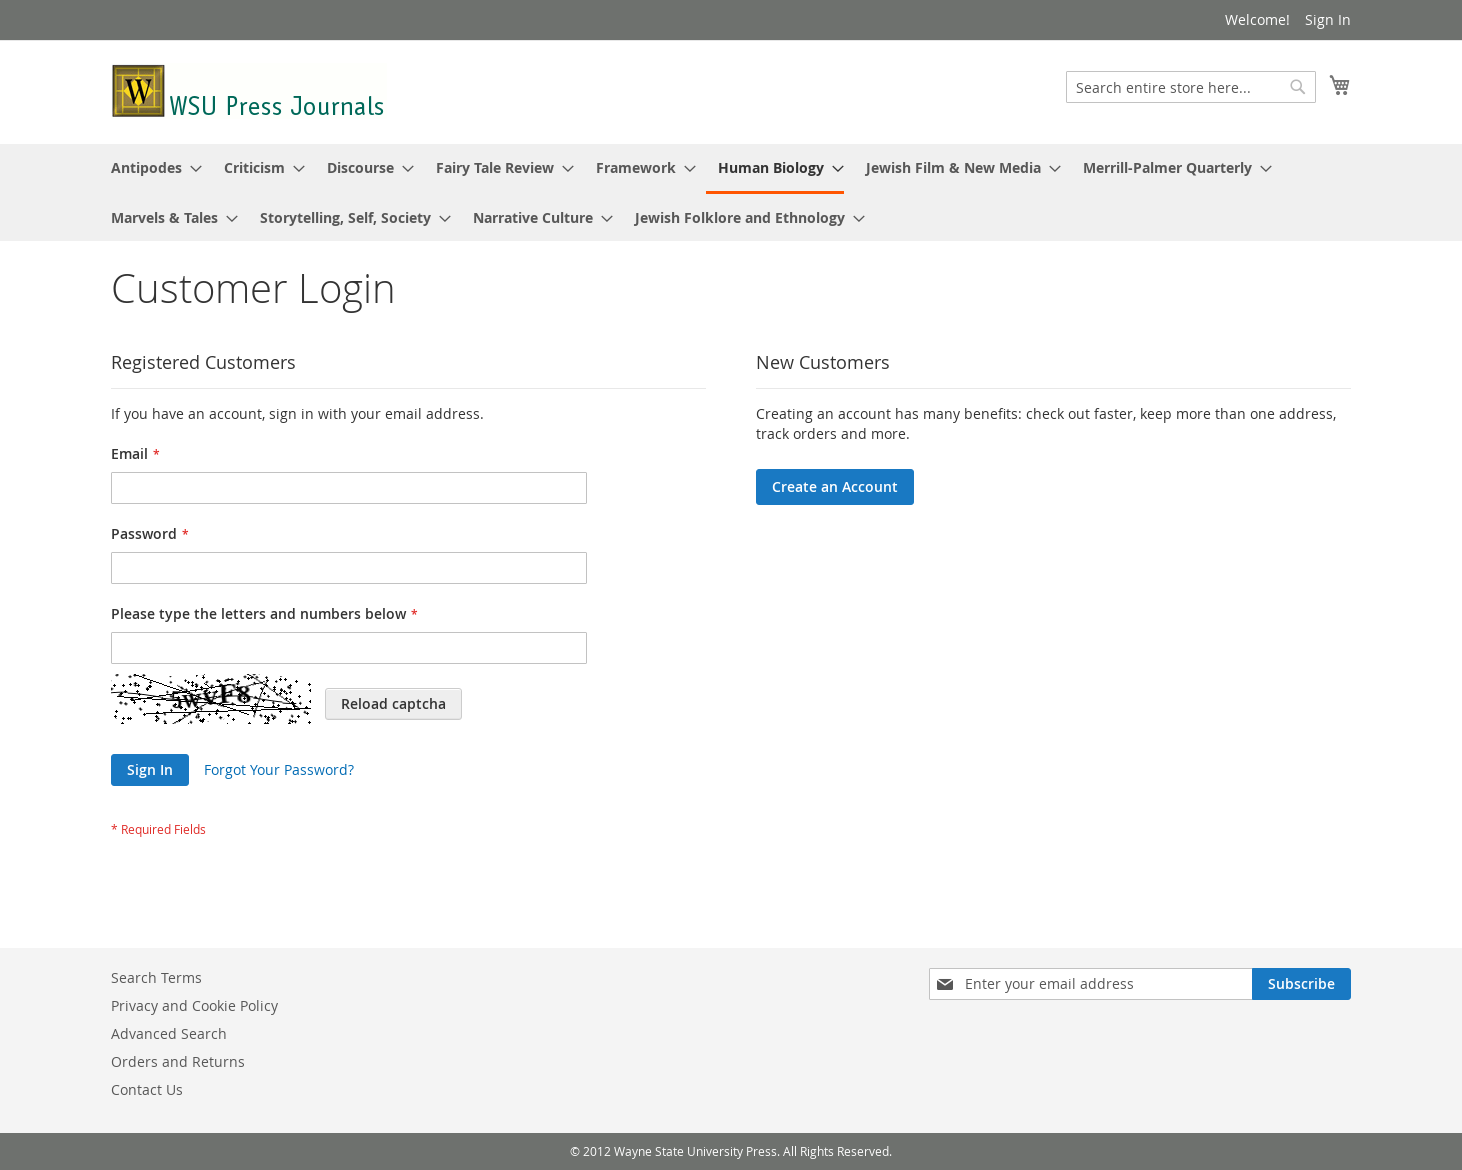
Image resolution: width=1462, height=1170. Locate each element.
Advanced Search (169, 1033)
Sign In (1328, 19)
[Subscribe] (1301, 984)
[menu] (731, 192)
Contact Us (147, 1089)
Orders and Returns (178, 1061)
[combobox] (1191, 87)
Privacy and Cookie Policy (194, 1005)
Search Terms (156, 977)
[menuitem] (150, 167)
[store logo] (249, 91)
